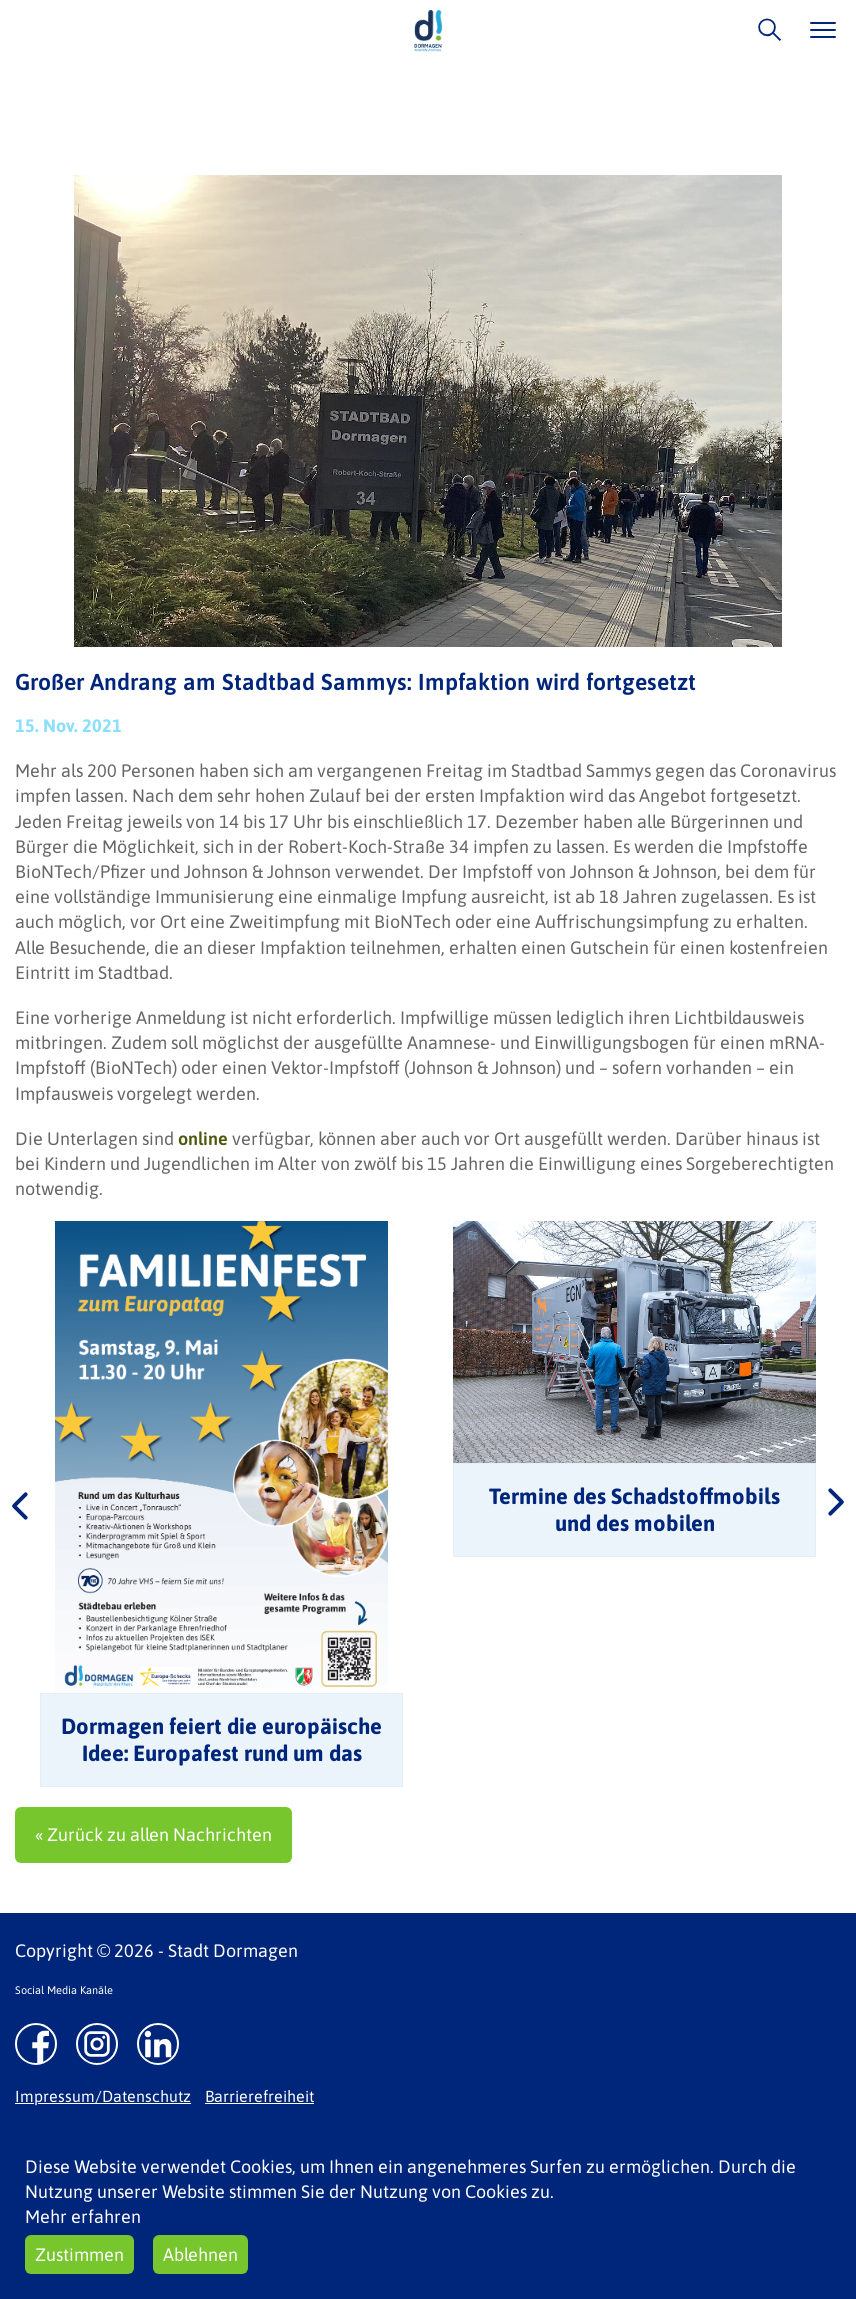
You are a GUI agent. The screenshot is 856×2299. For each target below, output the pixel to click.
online (203, 1138)
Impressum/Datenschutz (103, 2096)
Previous (20, 1504)
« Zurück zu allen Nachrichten (153, 1834)
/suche (764, 29)
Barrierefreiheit (259, 2096)
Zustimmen (79, 2254)
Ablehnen (200, 2254)
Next (836, 1504)
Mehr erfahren (83, 2216)
